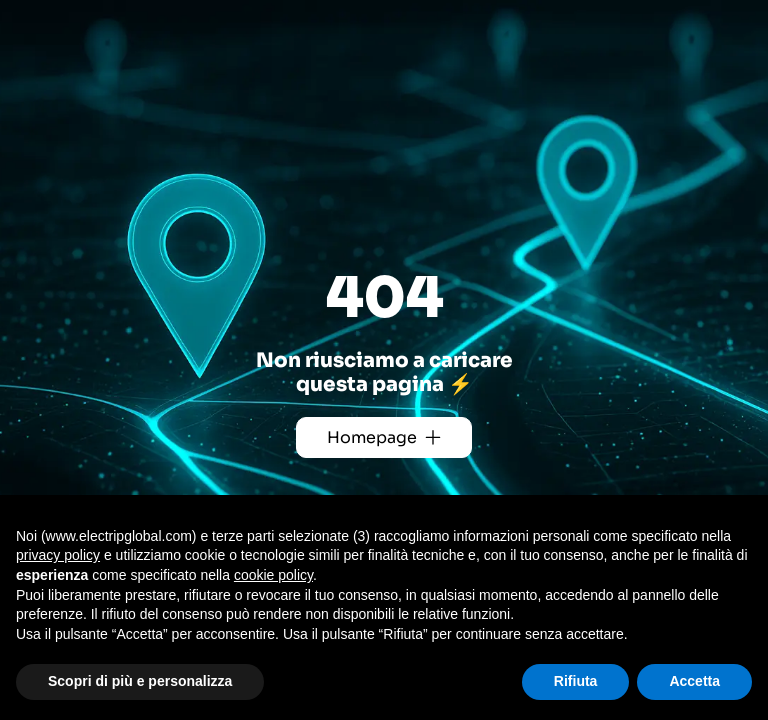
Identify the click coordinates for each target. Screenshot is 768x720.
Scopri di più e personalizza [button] (140, 681)
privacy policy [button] (58, 555)
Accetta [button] (694, 681)
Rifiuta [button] (576, 681)
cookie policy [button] (273, 575)
